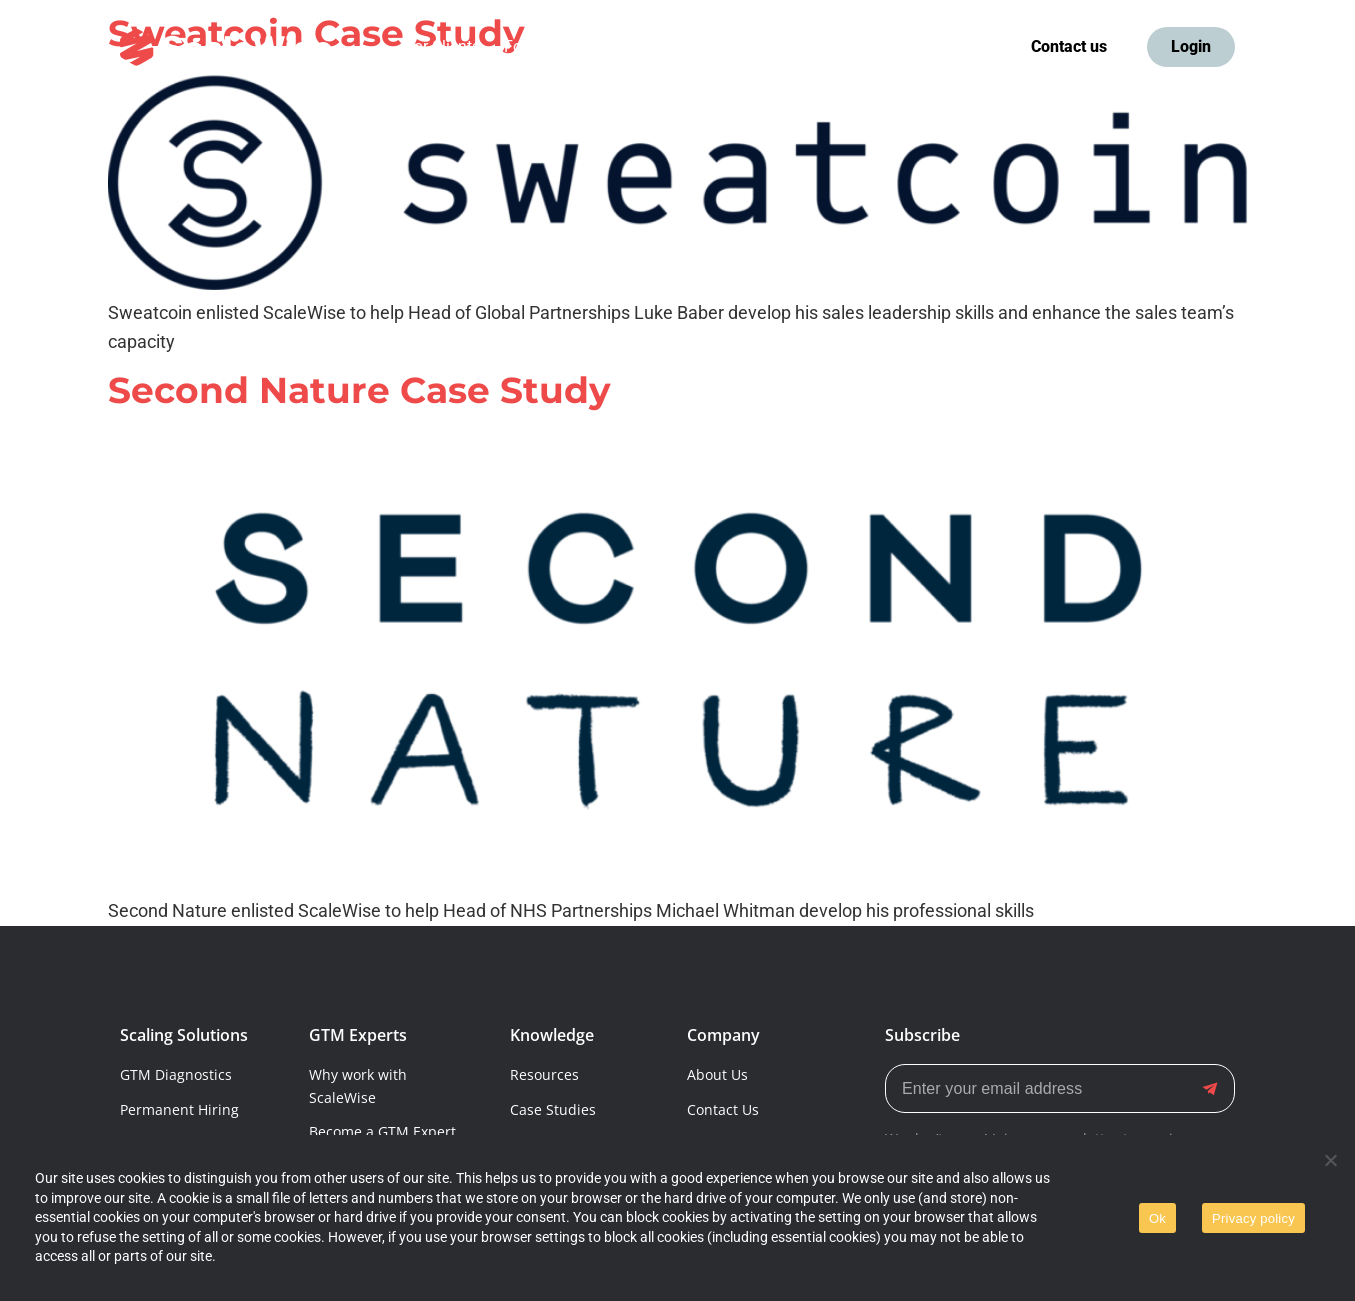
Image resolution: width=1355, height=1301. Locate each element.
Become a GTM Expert (382, 1131)
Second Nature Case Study (359, 390)
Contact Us (723, 1109)
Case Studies (553, 1109)
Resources (544, 1074)
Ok (1157, 1218)
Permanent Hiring (179, 1109)
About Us (717, 1074)
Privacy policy (1253, 1218)
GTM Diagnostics (176, 1074)
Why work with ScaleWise (358, 1085)
